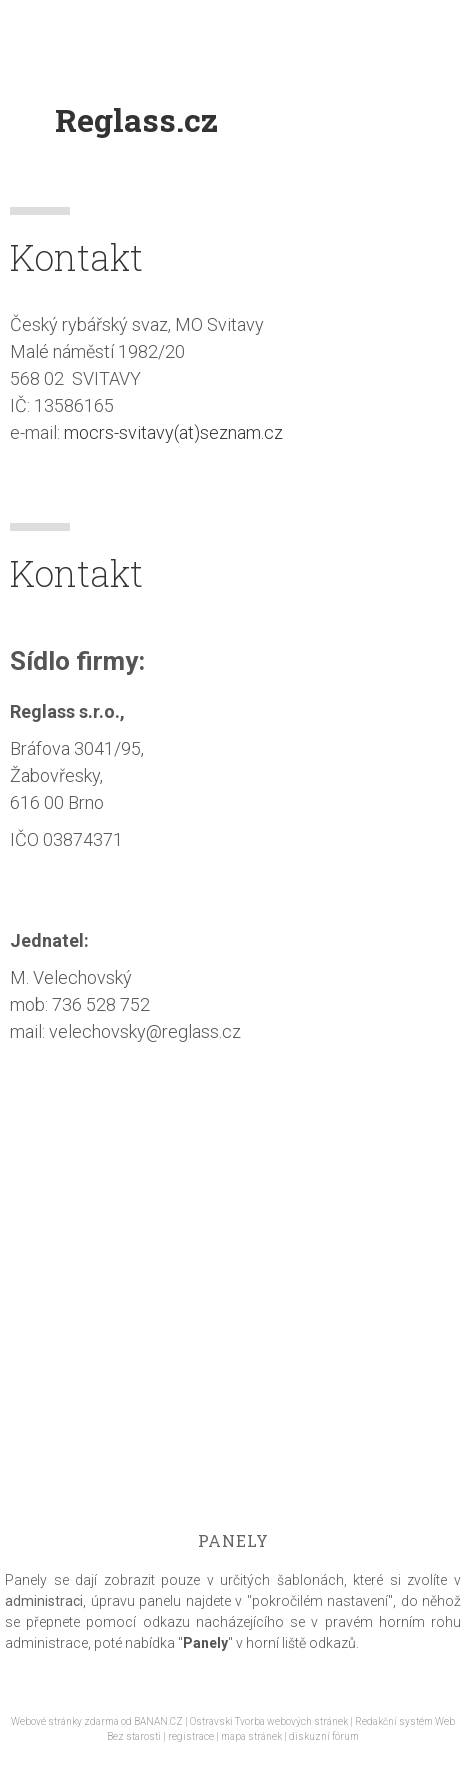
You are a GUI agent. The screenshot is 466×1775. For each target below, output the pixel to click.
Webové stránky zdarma (65, 1721)
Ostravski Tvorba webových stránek (269, 1721)
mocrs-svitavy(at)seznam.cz (173, 432)
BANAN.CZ (158, 1721)
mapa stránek (251, 1736)
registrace (191, 1736)
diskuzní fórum (324, 1736)
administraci (44, 1601)
